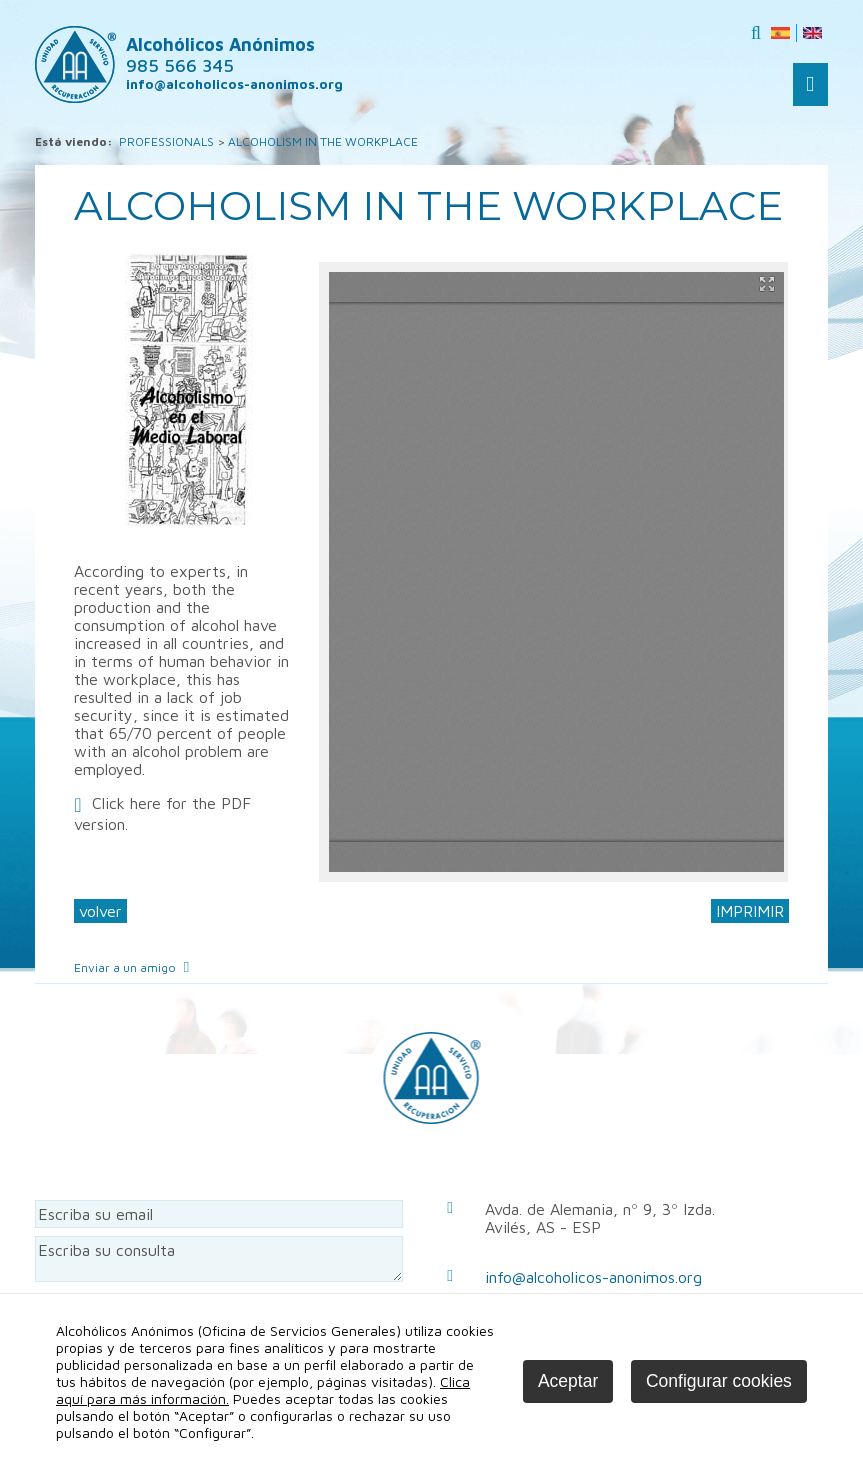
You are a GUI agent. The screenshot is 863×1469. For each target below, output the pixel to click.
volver (100, 911)
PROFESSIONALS (166, 141)
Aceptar (568, 1381)
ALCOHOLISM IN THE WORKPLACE (323, 141)
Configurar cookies (719, 1381)
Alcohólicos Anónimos (220, 55)
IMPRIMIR (750, 911)
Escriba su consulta (219, 1259)
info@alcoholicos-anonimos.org (593, 1277)
